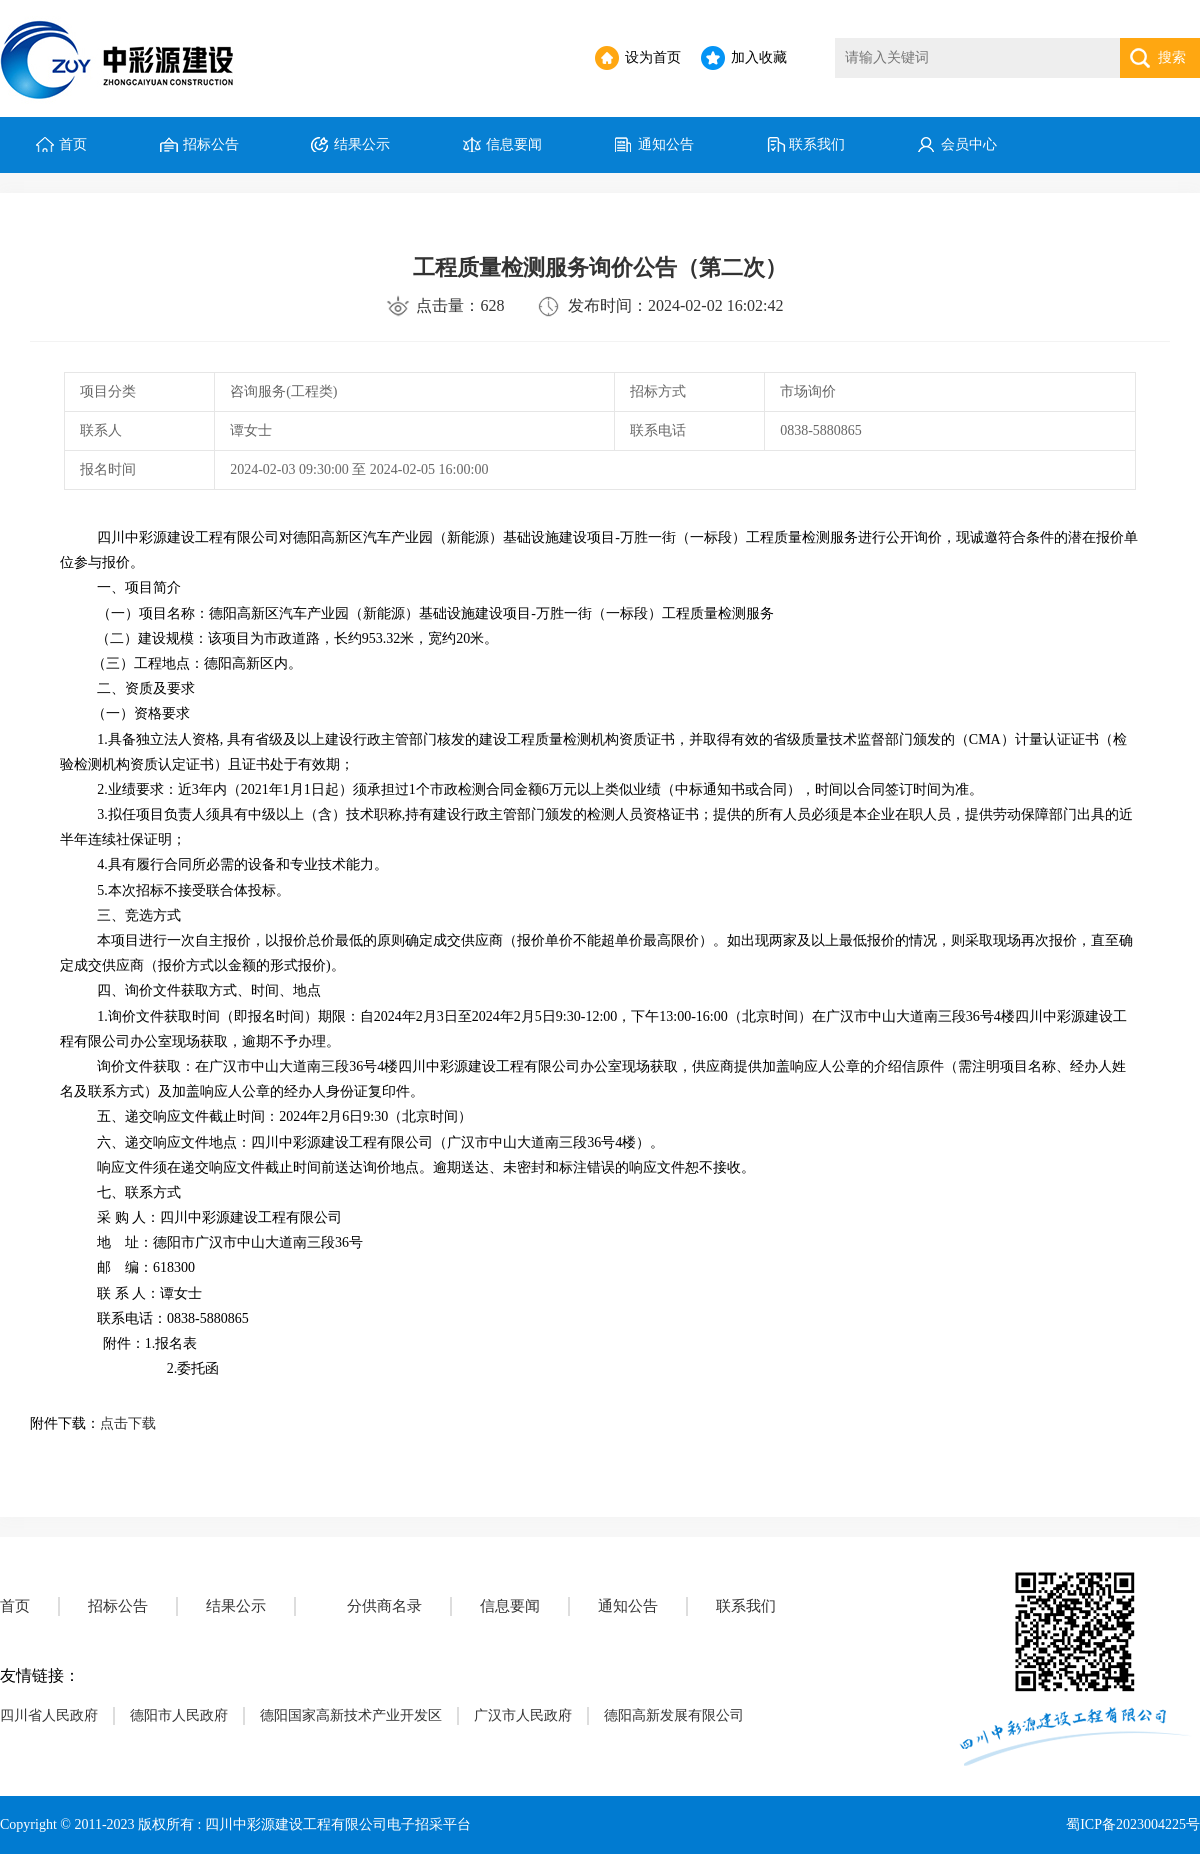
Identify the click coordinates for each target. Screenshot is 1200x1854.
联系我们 (817, 144)
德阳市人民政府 (179, 1715)
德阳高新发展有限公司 (674, 1715)
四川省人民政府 (49, 1715)
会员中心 (969, 144)
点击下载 (128, 1423)
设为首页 (653, 57)
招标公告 (211, 144)
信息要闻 (514, 144)
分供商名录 (384, 1606)
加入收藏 (759, 57)
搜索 (1172, 57)
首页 (73, 144)
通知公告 (666, 144)
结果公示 (362, 144)
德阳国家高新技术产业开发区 (351, 1715)
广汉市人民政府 (523, 1715)
